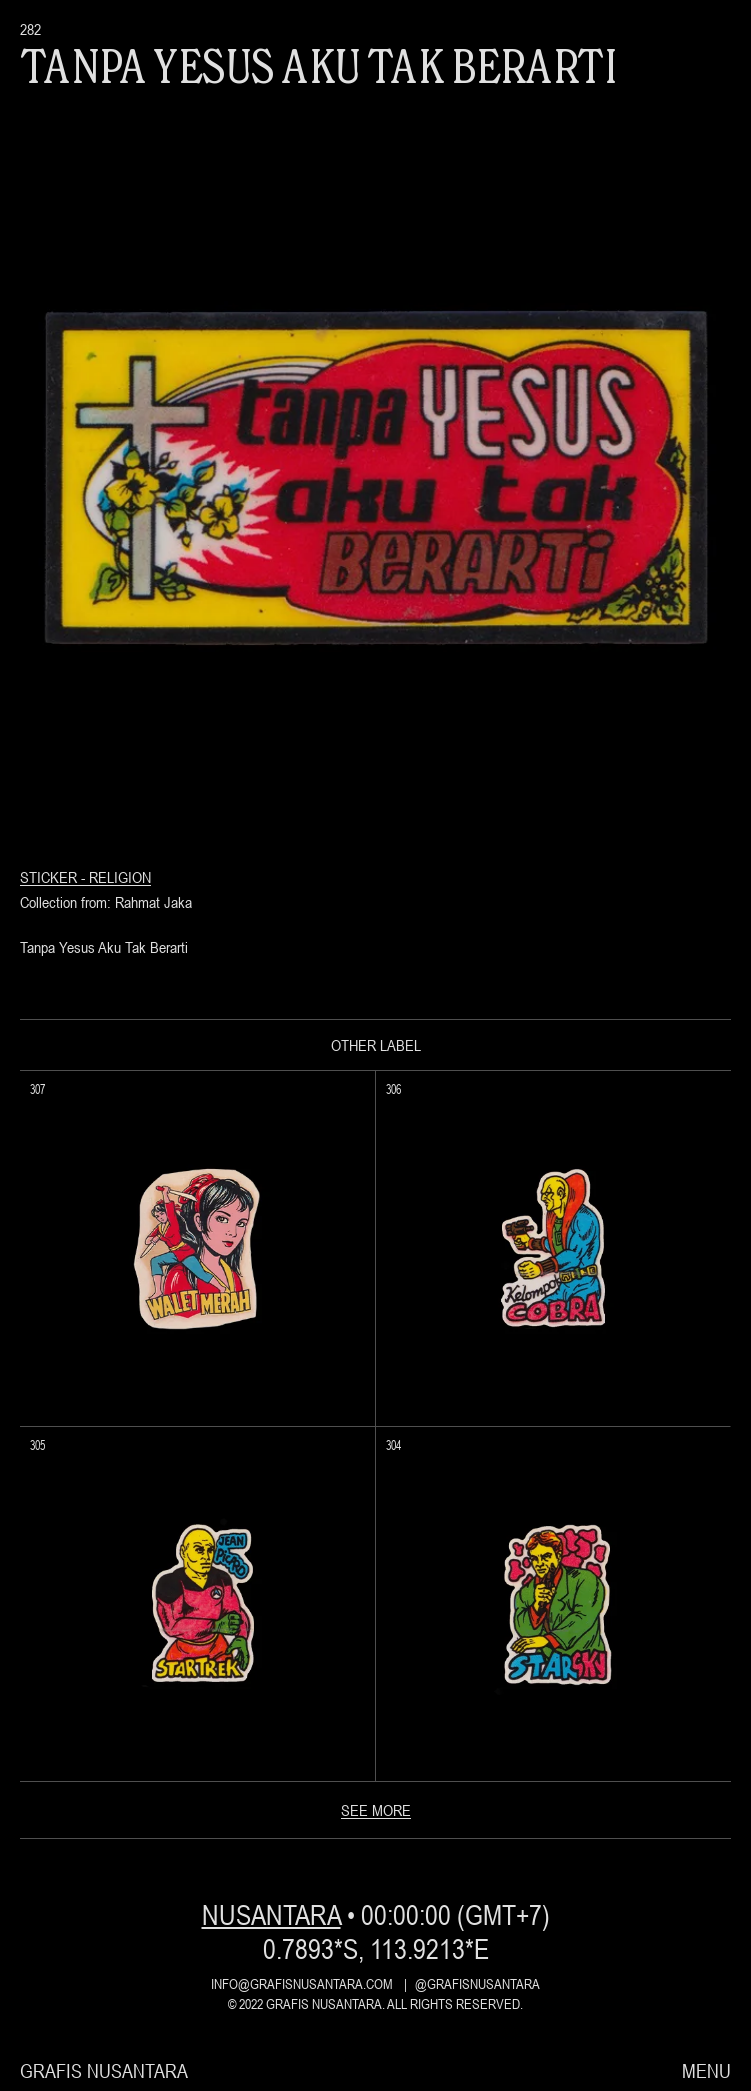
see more (376, 1810)
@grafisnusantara (477, 1984)
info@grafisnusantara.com (302, 1984)
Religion (120, 877)
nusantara (271, 1915)
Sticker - (54, 877)
